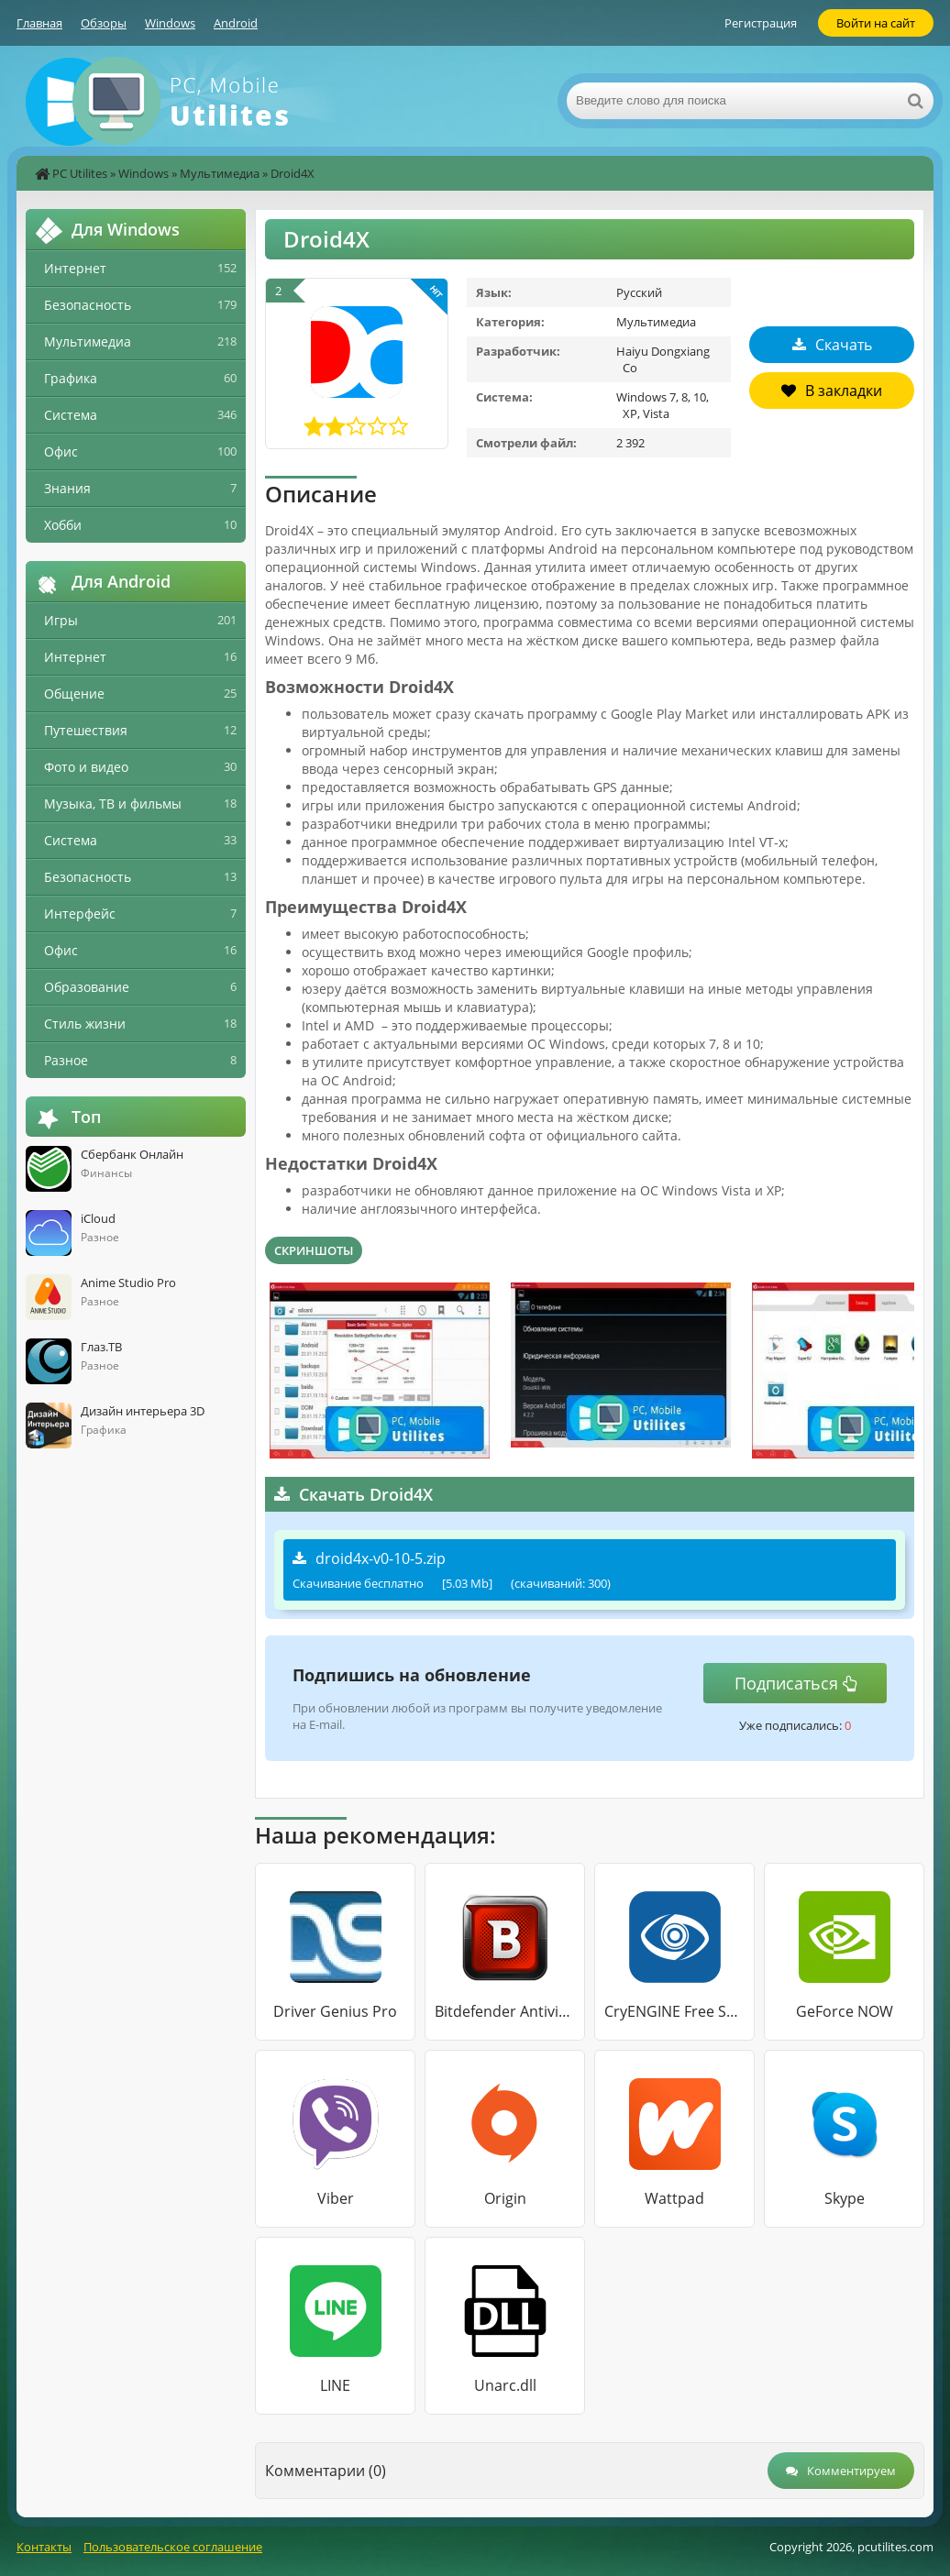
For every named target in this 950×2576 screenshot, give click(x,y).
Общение (74, 693)
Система (70, 415)
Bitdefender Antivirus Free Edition (505, 2011)
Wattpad (674, 2198)
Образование (86, 987)
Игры (61, 620)
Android (236, 23)
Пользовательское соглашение (172, 2546)
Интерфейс (80, 913)
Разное (66, 1060)
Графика (70, 378)
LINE (335, 2385)
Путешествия (85, 730)
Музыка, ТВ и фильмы (113, 803)
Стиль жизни (85, 1023)
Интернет (75, 268)
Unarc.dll (505, 2385)
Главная (39, 23)
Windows (170, 23)
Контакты (44, 2546)
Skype (844, 2198)
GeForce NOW (844, 2011)
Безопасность (87, 305)
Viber (335, 2198)
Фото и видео (86, 767)
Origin (505, 2198)
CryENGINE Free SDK (674, 2011)
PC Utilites (79, 173)
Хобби (63, 525)
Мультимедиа (220, 173)
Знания (67, 488)
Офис (61, 451)
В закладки (831, 390)
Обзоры (104, 23)
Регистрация (760, 23)
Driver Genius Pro (335, 2011)
